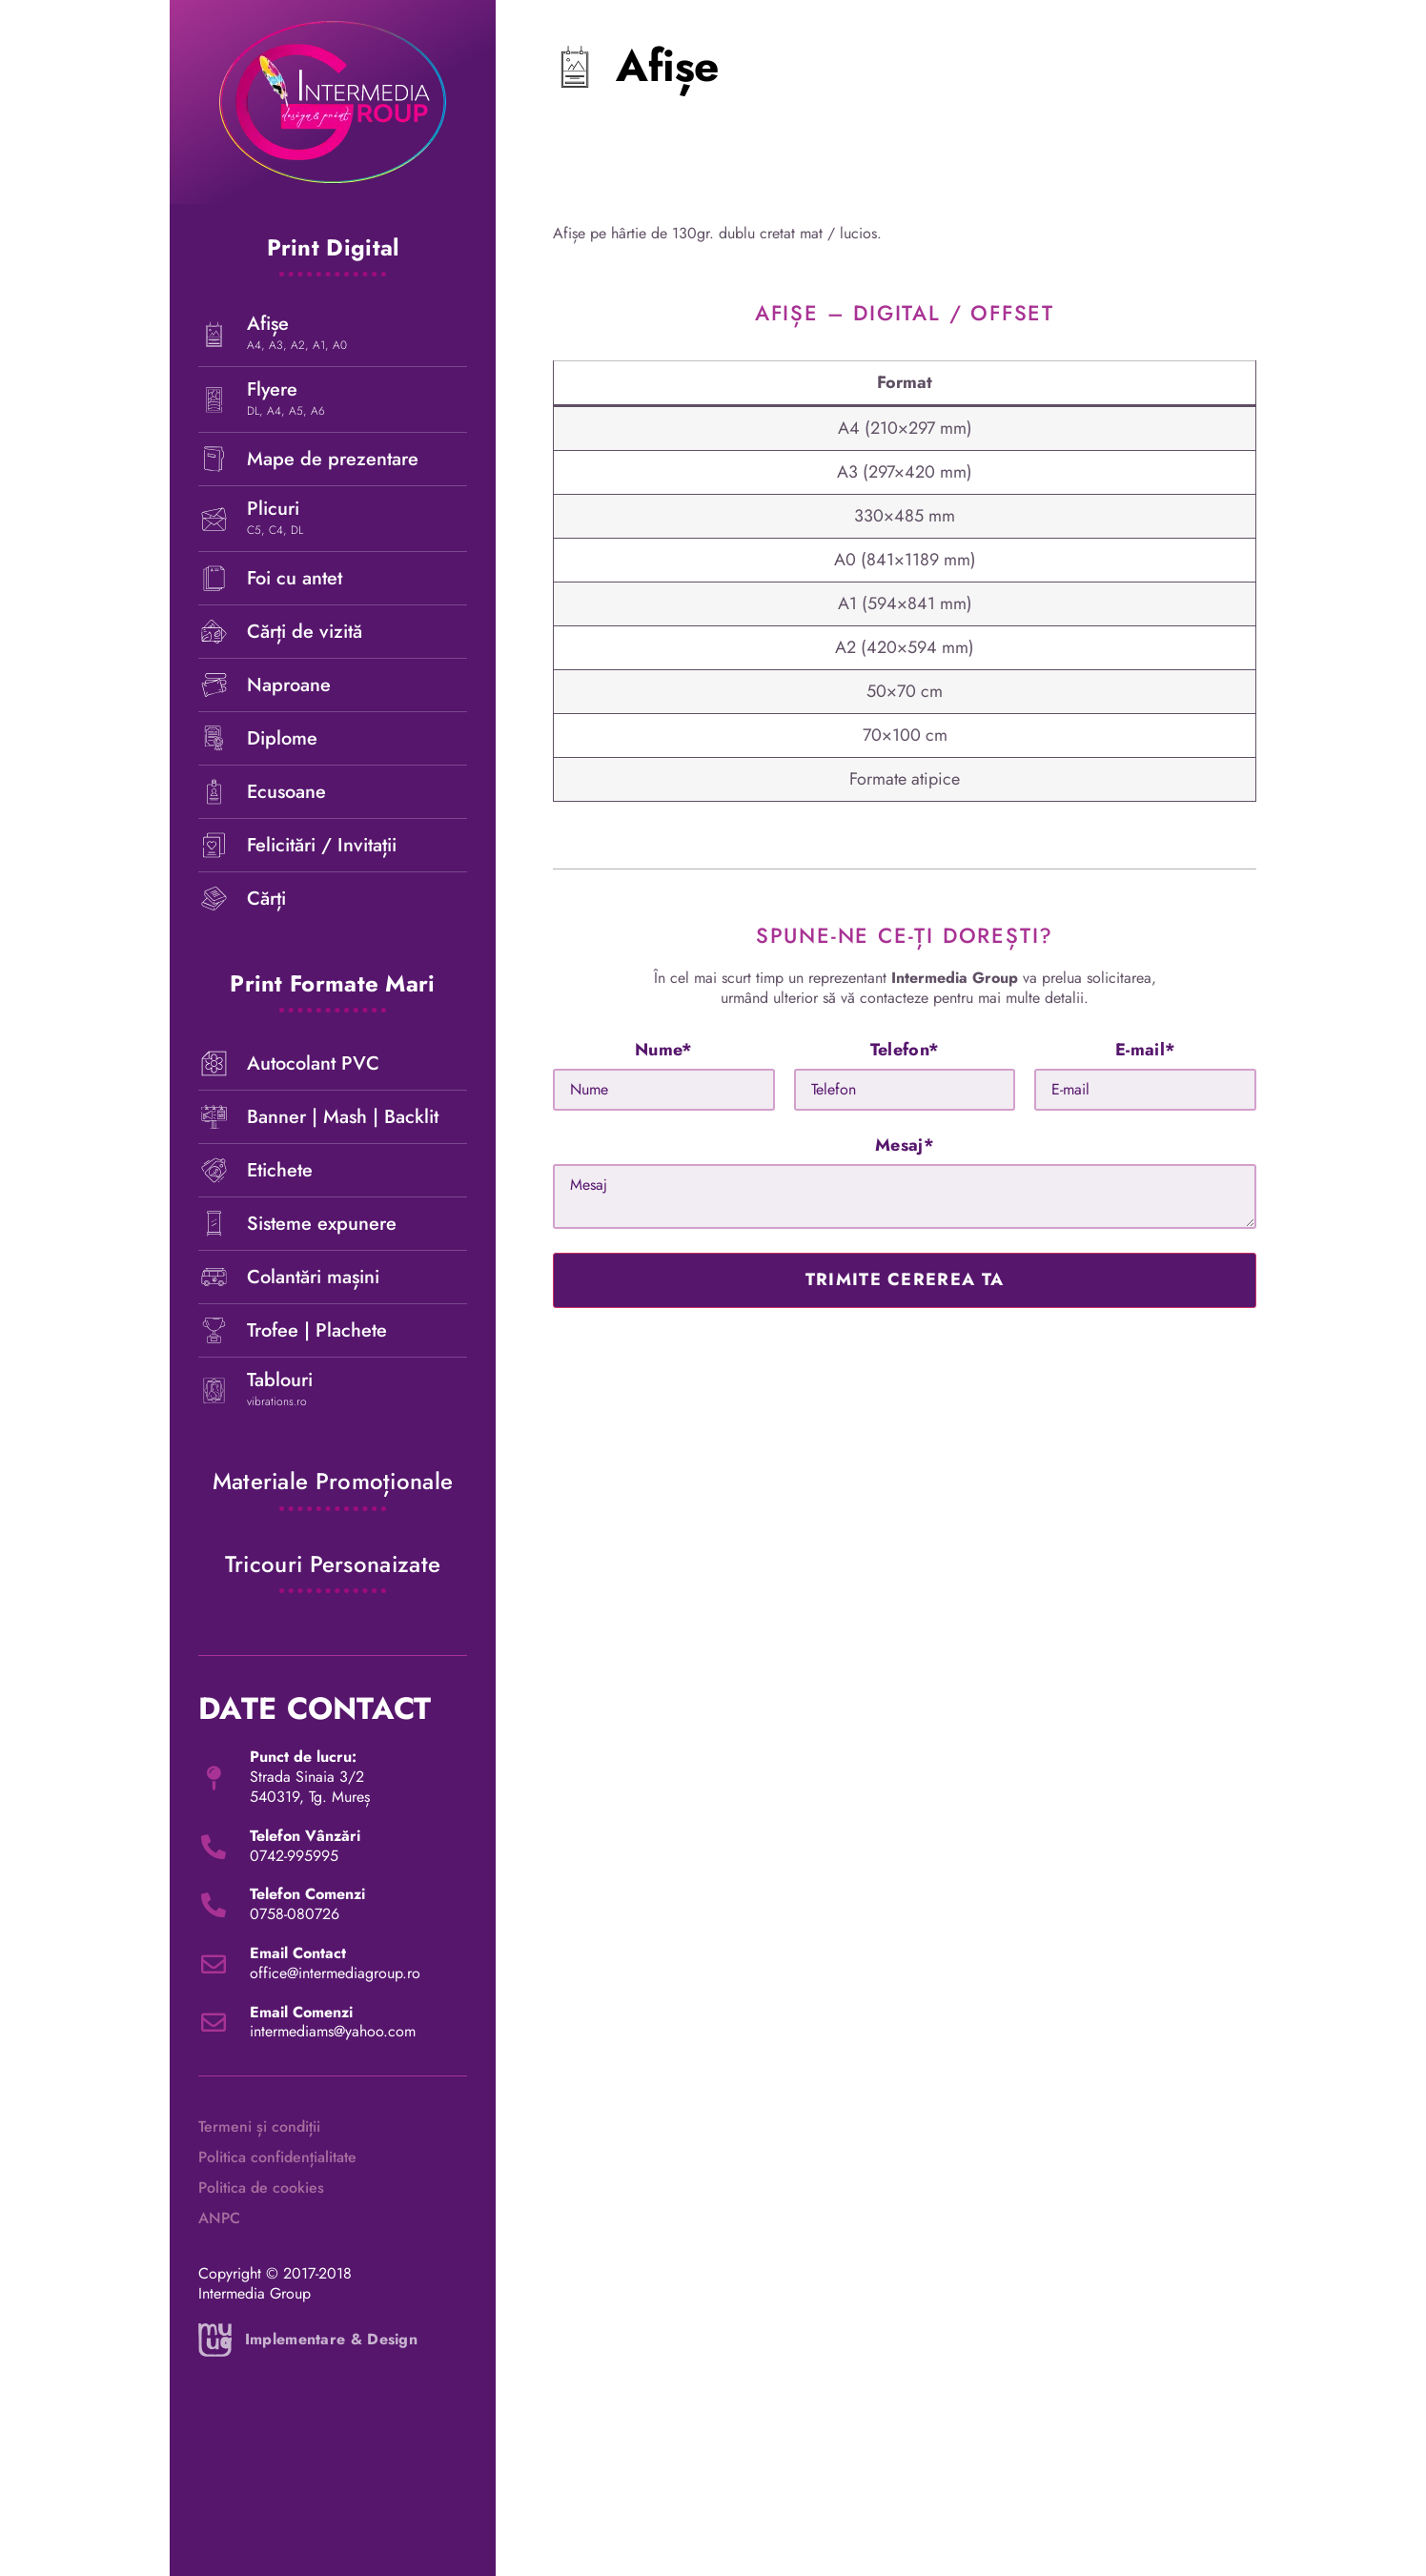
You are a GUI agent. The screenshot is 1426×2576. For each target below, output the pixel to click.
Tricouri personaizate (332, 1564)
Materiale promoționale (333, 1481)
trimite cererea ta (904, 1279)
